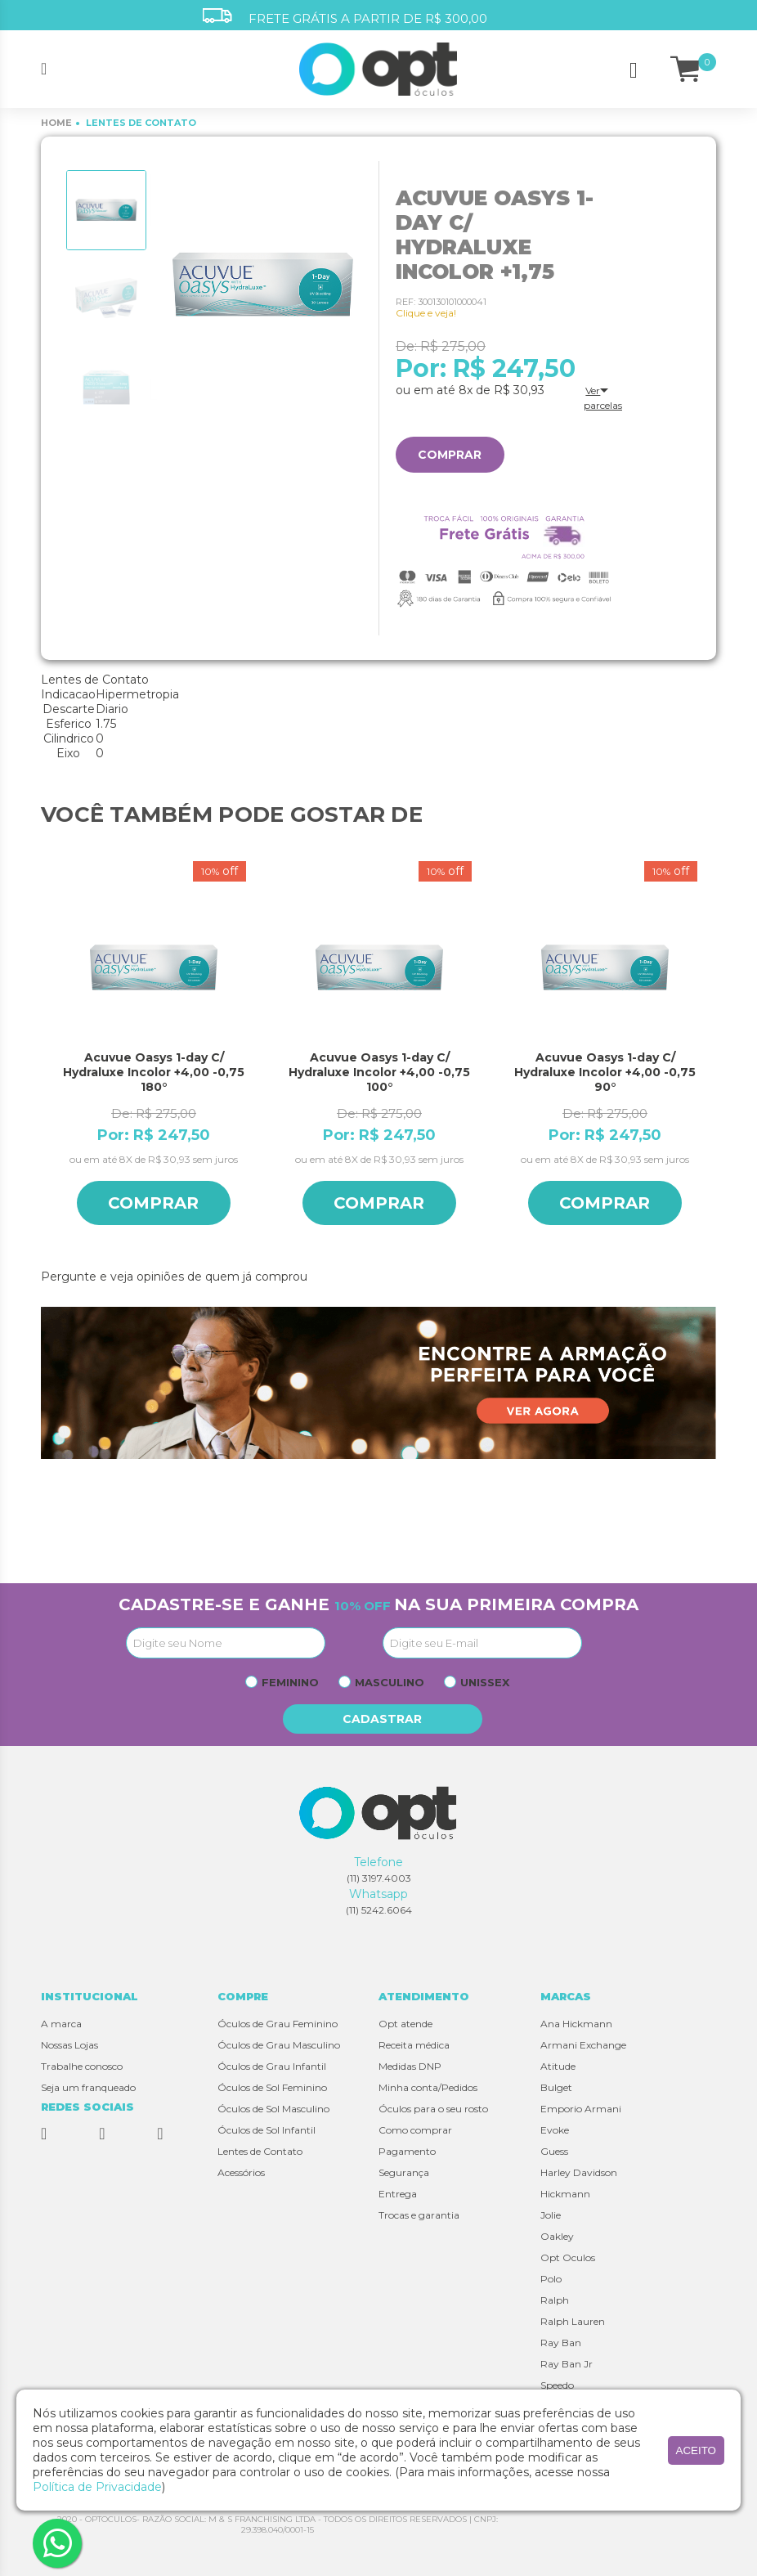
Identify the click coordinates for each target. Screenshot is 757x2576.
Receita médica (414, 2045)
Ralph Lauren (572, 2321)
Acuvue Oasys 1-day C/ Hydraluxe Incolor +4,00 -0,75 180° (153, 1072)
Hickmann (565, 2194)
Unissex (484, 1682)
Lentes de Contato (259, 2151)
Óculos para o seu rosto (433, 2109)
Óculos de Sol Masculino (273, 2109)
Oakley (557, 2236)
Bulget (556, 2087)
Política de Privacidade (97, 2487)
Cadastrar (383, 1719)
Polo (551, 2279)
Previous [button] (49, 1057)
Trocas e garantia (418, 2215)
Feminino (290, 1682)
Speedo (557, 2385)
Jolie (550, 2215)
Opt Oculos (567, 2257)
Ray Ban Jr (566, 2364)
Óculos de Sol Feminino (272, 2087)
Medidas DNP (409, 2066)
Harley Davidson (578, 2172)
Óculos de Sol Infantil (266, 2130)
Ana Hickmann (576, 2023)
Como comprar (415, 2130)
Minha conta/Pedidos (427, 2087)
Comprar (450, 454)
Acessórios (241, 2172)
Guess (554, 2151)
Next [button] (708, 1057)
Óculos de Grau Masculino (278, 2045)
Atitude (558, 2066)
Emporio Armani (580, 2109)
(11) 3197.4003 (379, 1878)
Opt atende (405, 2023)
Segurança (403, 2172)
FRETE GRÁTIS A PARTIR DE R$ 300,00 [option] (345, 17)
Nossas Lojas (69, 2045)
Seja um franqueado (88, 2087)
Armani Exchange (583, 2045)
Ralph (554, 2300)
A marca (61, 2023)
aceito (696, 2450)
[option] (106, 210)
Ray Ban (560, 2342)
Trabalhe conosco (82, 2066)
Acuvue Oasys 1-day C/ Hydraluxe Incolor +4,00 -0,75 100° (379, 1072)
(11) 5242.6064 (379, 1910)
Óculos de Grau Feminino (277, 2023)
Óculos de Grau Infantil (271, 2066)
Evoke (554, 2130)
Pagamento (407, 2151)
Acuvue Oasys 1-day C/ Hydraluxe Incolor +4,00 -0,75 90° (605, 1072)
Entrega (397, 2194)
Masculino (389, 1682)
